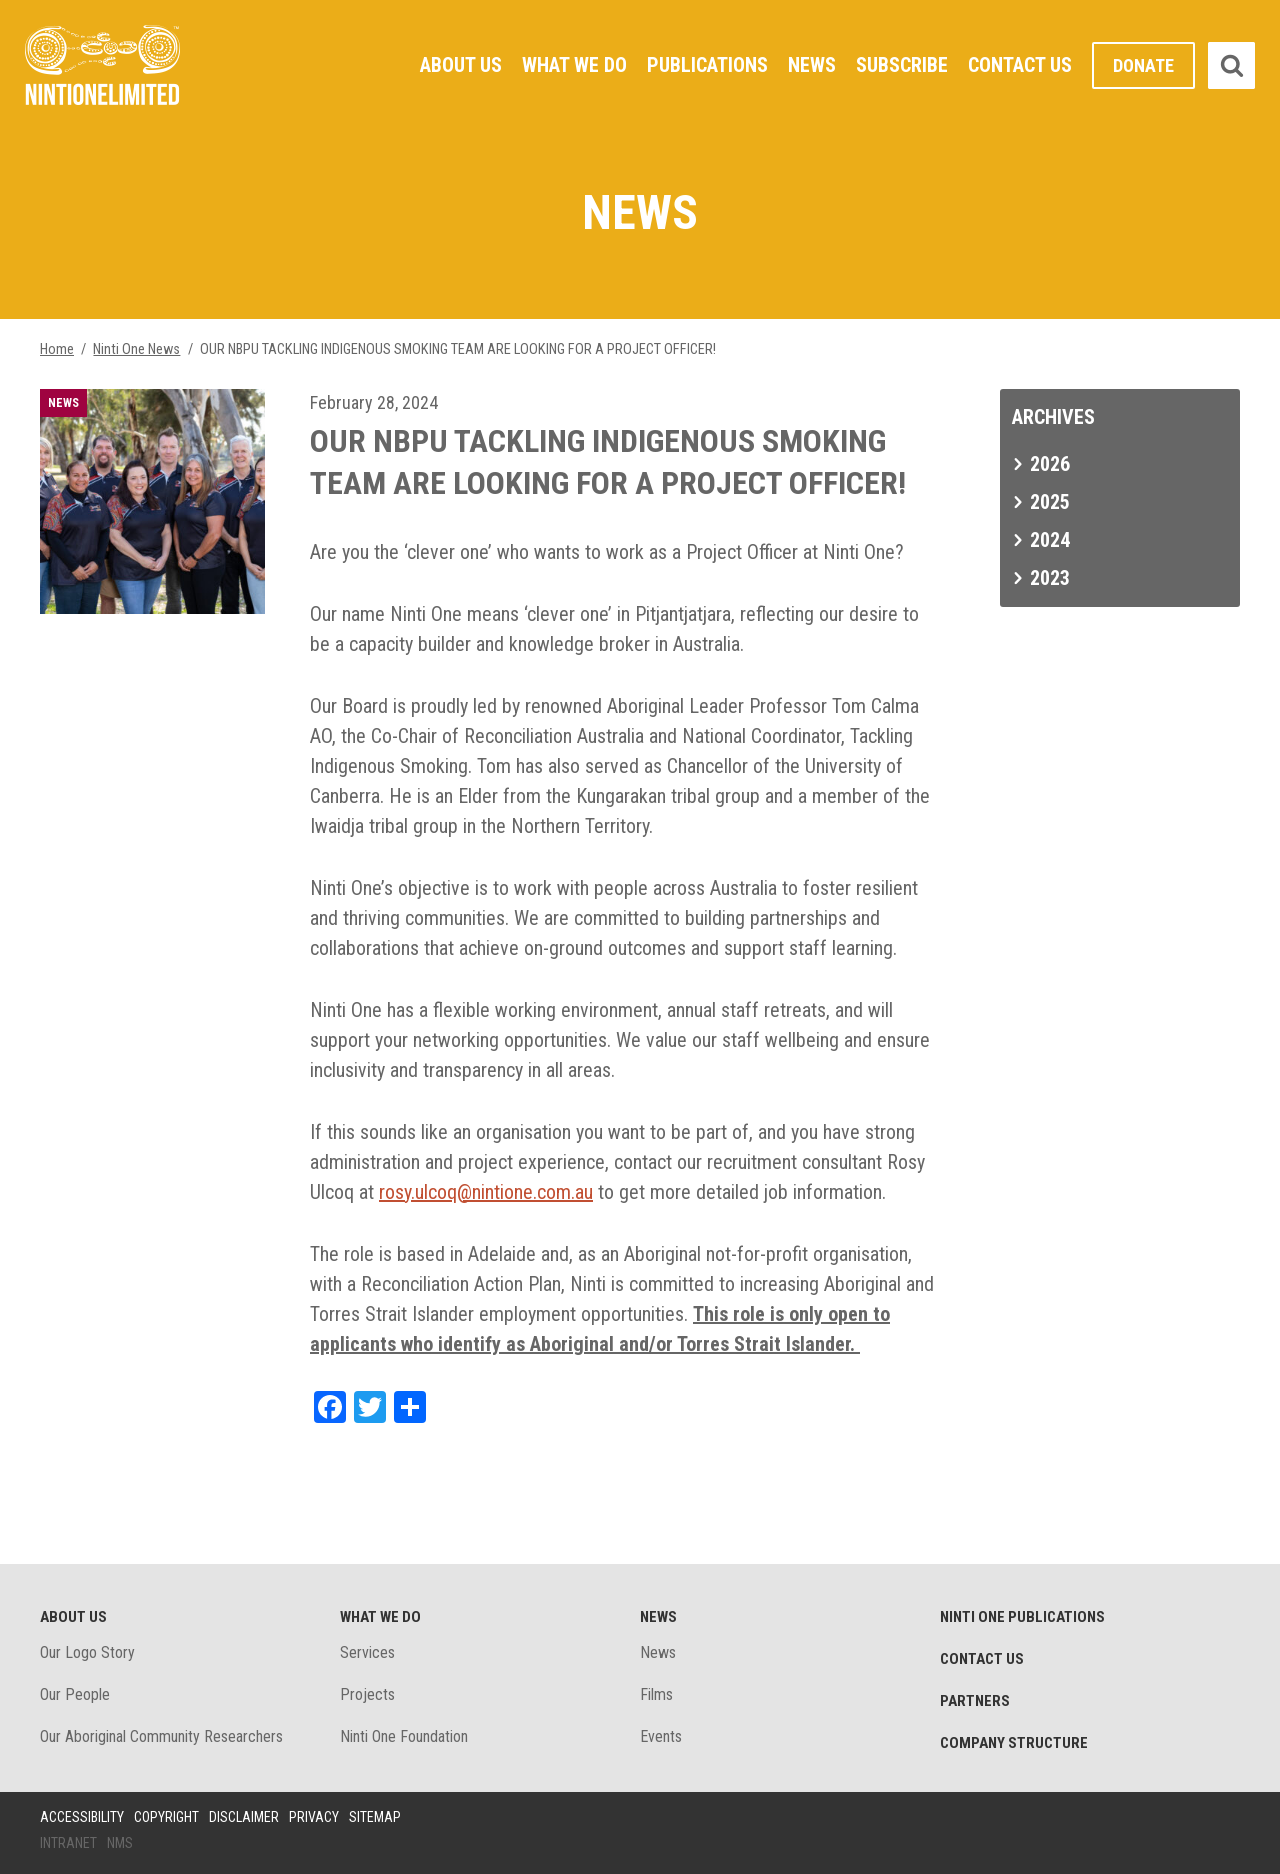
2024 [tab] (1050, 540)
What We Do (574, 65)
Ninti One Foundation (404, 1736)
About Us (461, 65)
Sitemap (375, 1817)
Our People (75, 1694)
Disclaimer (244, 1817)
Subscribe (902, 65)
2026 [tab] (1050, 464)
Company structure (1014, 1743)
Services (367, 1652)
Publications (707, 65)
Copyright (166, 1817)
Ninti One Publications (1022, 1617)
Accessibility (82, 1817)
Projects (367, 1694)
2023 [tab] (1050, 578)
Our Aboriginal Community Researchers (161, 1736)
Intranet (68, 1843)
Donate (1143, 65)
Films (656, 1694)
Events (661, 1736)
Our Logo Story (87, 1652)
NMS (120, 1843)
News (812, 65)
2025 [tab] (1050, 502)
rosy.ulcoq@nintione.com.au (486, 1192)
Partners (975, 1701)
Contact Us (1020, 65)
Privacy (314, 1817)
